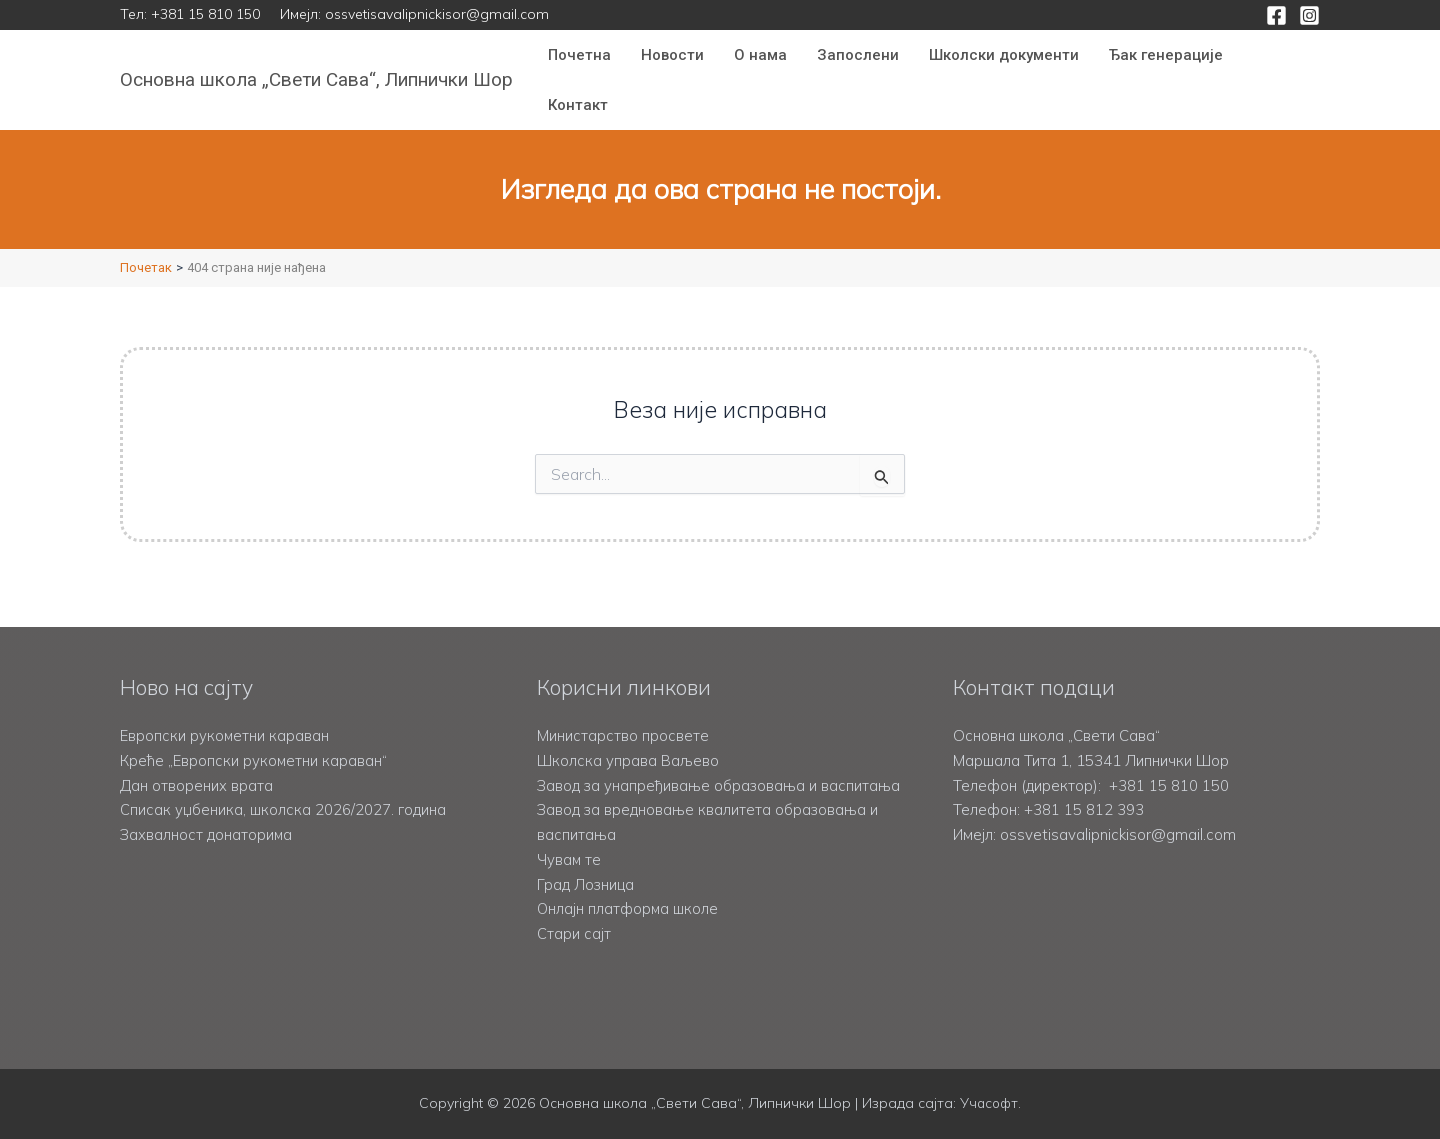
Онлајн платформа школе (628, 909)
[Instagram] (1309, 15)
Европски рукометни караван (225, 711)
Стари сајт (574, 933)
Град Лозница (586, 884)
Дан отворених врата (196, 760)
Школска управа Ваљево (628, 735)
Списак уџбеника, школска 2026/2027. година (283, 785)
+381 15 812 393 (1084, 785)
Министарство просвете (623, 711)
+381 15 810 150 (205, 14)
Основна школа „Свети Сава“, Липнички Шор (316, 79)
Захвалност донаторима (207, 810)
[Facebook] (1276, 15)
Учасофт (989, 1104)
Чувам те (569, 859)
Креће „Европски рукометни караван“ (254, 735)
